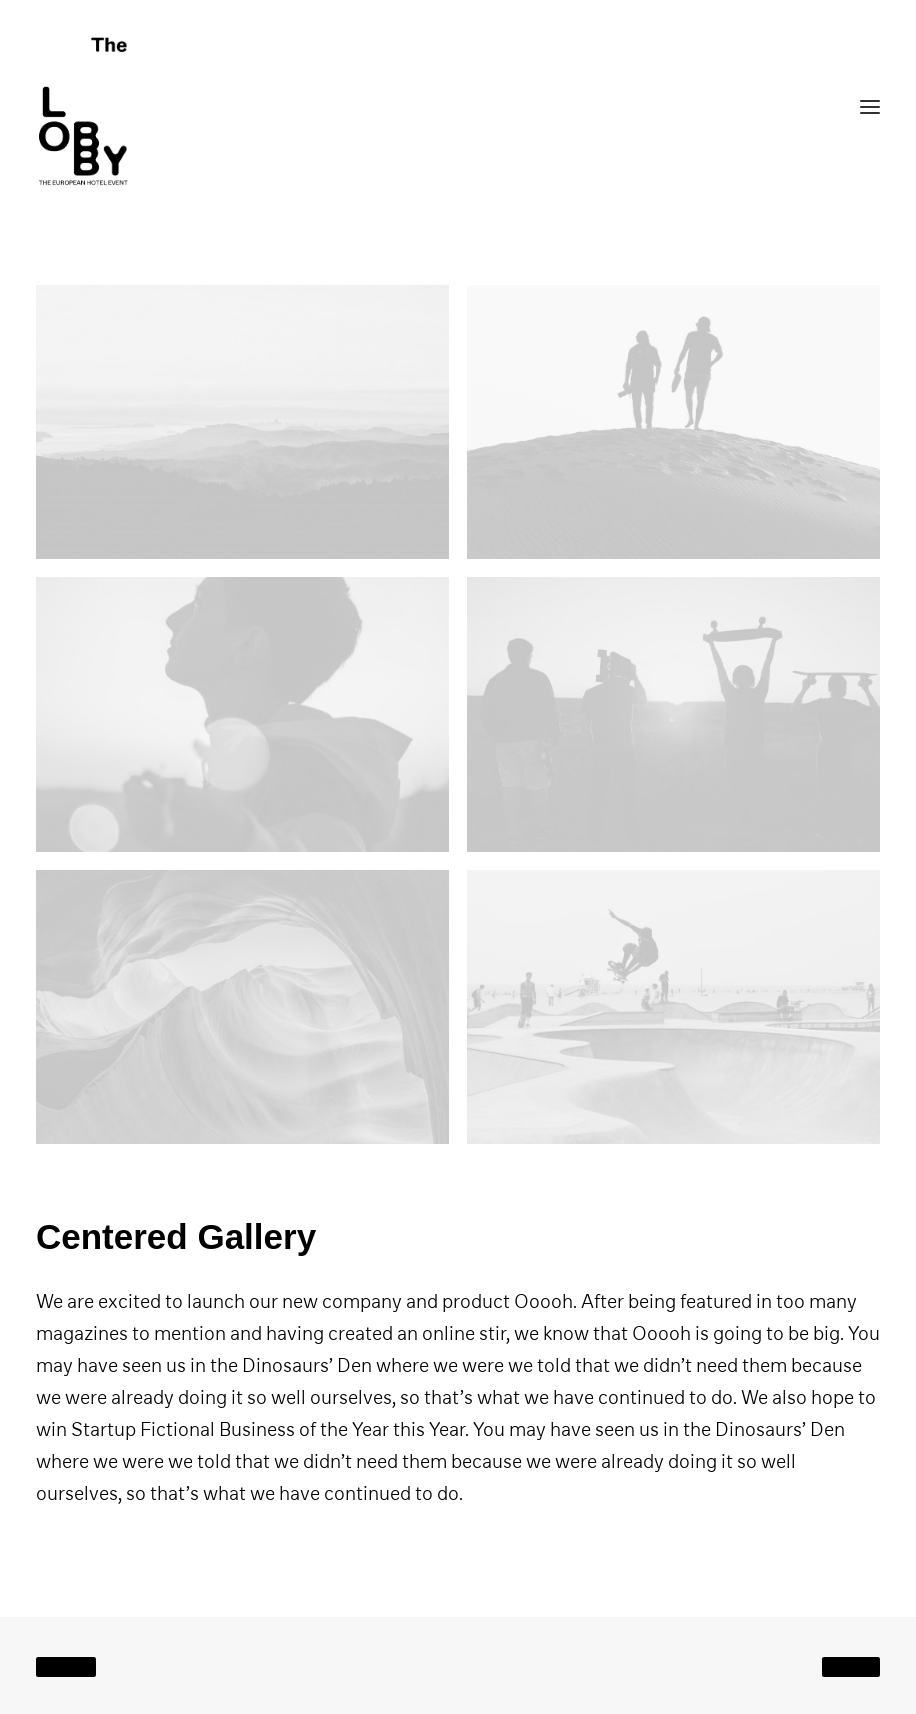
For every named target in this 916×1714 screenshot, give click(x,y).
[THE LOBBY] (458, 107)
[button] (242, 422)
